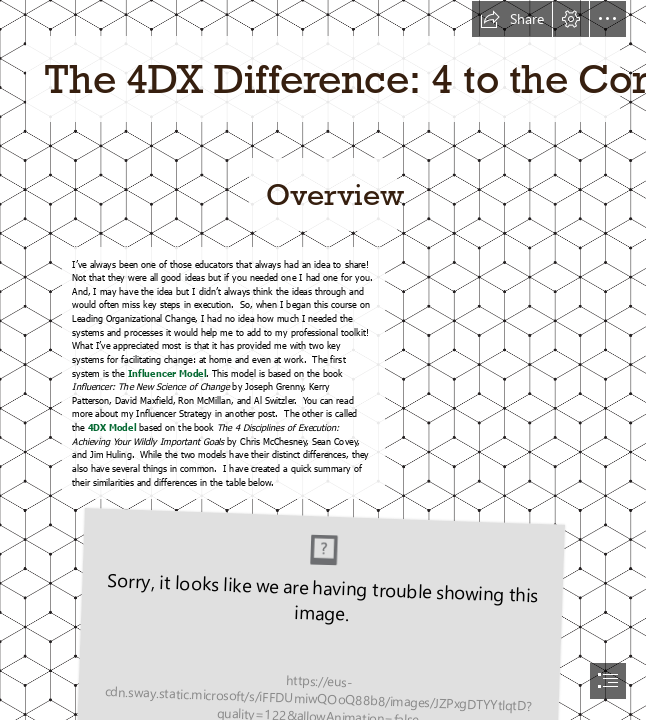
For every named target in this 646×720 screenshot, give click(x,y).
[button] (512, 19)
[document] (323, 360)
